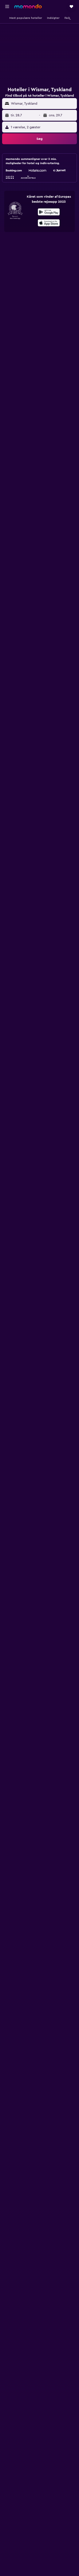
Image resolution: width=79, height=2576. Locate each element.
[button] (7, 6)
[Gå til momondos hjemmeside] (28, 6)
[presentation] (49, 223)
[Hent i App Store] (49, 223)
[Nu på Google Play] (49, 212)
